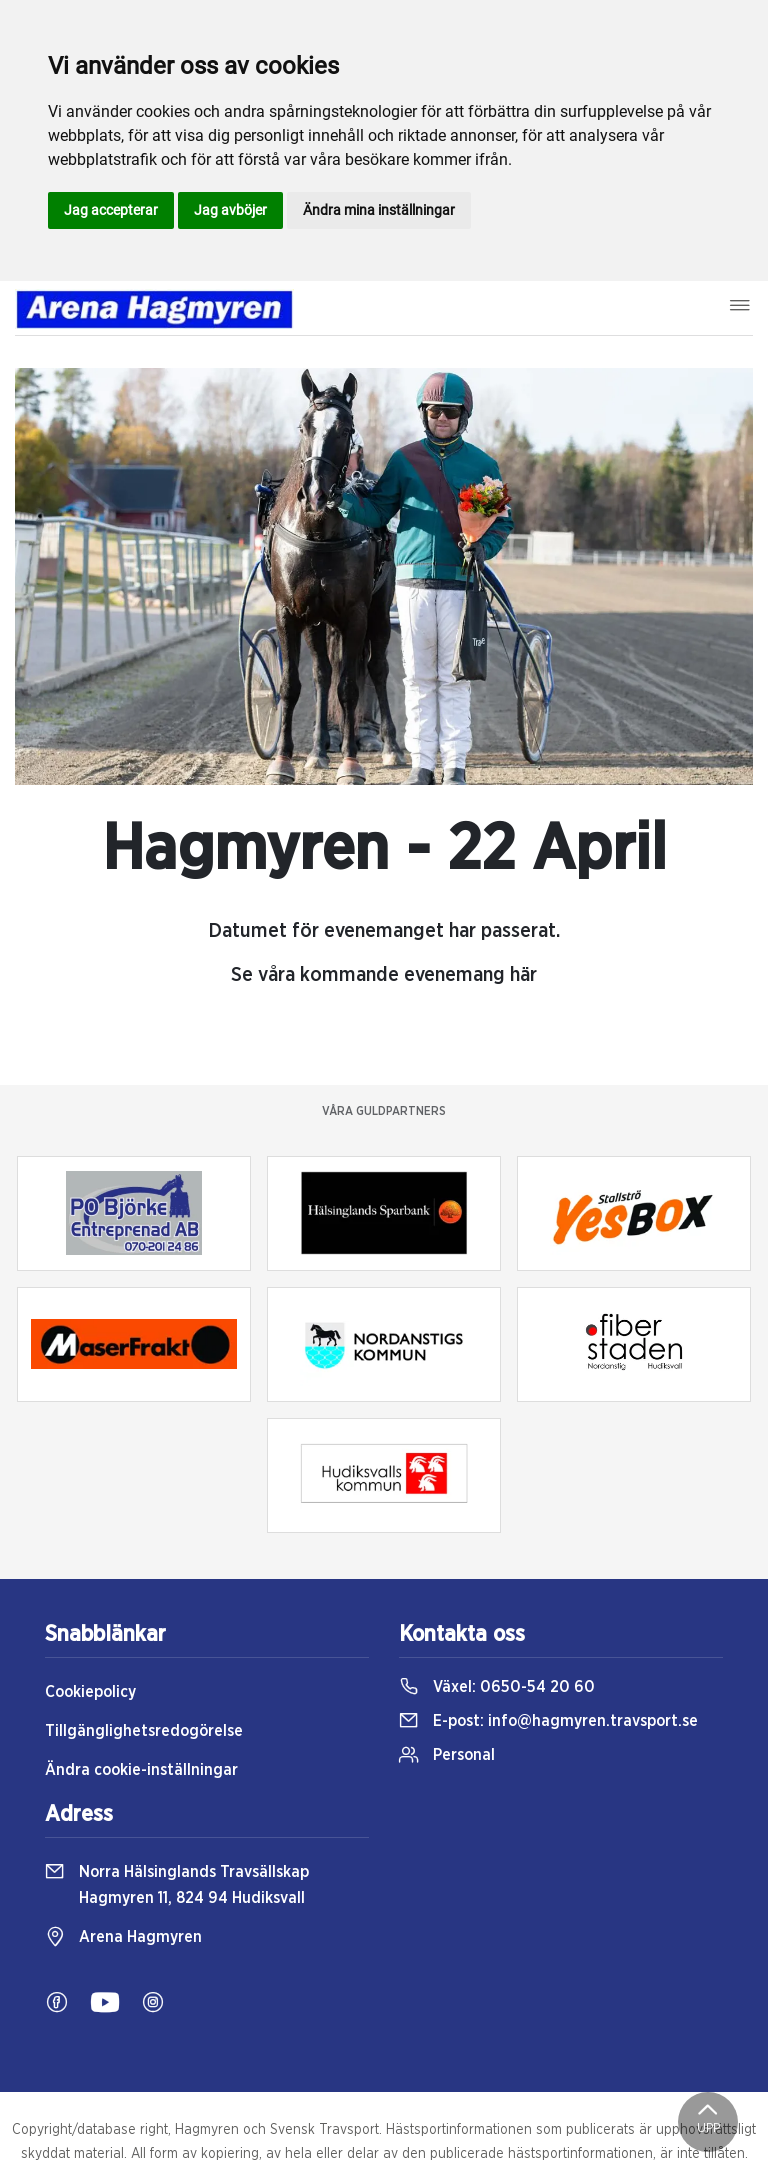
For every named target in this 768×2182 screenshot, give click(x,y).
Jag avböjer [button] (230, 210)
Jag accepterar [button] (111, 210)
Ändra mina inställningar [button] (379, 210)
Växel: (497, 1687)
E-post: (548, 1721)
